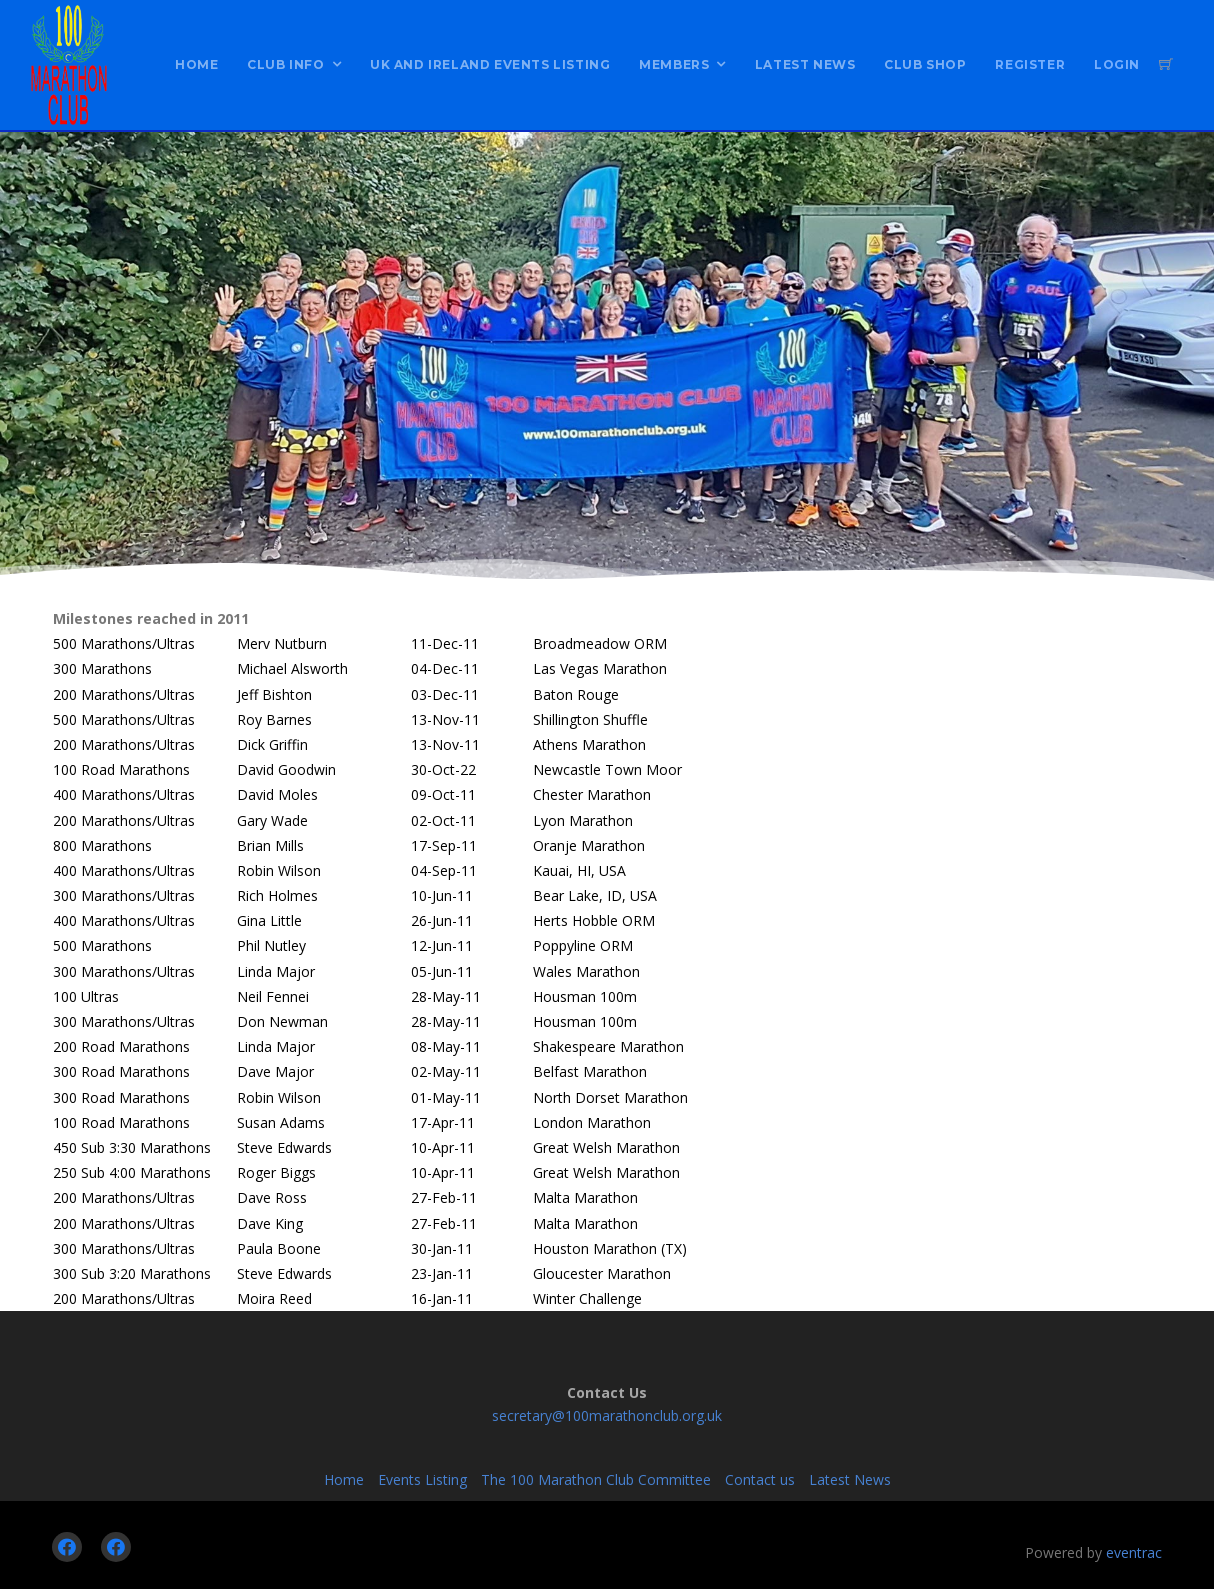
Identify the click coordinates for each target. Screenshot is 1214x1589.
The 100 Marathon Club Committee (596, 1479)
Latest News (805, 64)
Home (196, 64)
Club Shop (925, 64)
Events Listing (422, 1479)
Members (674, 64)
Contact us (760, 1479)
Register (1030, 64)
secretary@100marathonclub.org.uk (607, 1415)
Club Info (285, 64)
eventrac (1134, 1552)
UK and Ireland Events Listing (490, 64)
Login (1117, 64)
